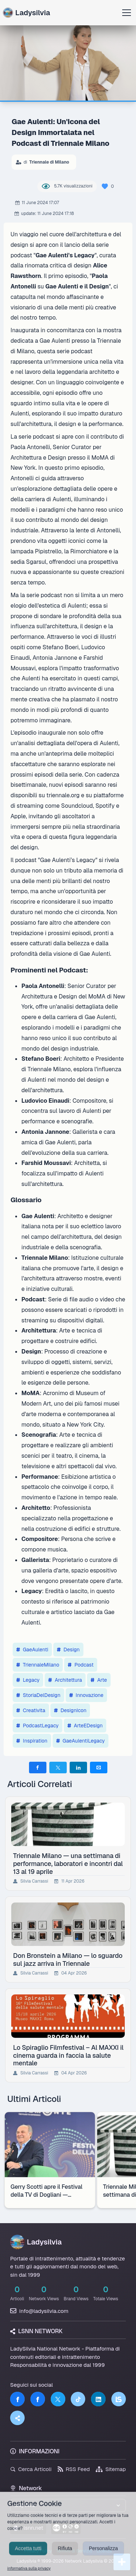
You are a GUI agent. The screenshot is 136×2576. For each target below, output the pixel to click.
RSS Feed (74, 2469)
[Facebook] (17, 2399)
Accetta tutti (28, 2556)
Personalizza (103, 2556)
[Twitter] (58, 2399)
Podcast (81, 1664)
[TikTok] (78, 2399)
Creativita (30, 1710)
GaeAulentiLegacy (80, 1740)
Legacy (28, 1680)
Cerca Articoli (30, 2469)
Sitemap (111, 2469)
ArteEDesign (85, 1725)
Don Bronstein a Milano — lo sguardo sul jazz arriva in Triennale (68, 1959)
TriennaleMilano (37, 1664)
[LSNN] (118, 2399)
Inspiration (32, 1740)
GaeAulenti (32, 1649)
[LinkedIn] (98, 2399)
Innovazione (86, 1695)
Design (68, 1649)
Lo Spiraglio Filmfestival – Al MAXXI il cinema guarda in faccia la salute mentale (68, 2055)
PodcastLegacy (37, 1725)
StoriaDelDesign (38, 1695)
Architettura (65, 1680)
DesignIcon (70, 1710)
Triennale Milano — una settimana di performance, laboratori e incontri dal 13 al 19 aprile (68, 1863)
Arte (99, 1680)
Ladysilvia (26, 13)
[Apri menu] (126, 12)
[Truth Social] (17, 2418)
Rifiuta (65, 2556)
